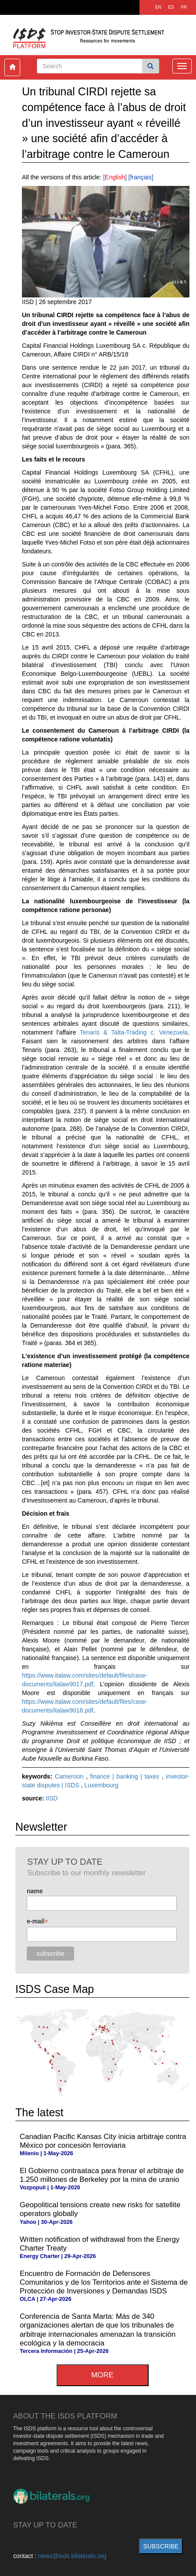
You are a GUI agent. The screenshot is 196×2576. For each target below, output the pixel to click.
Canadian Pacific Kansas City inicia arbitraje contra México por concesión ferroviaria (103, 2141)
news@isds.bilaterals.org (72, 2555)
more (102, 2375)
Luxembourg (101, 1785)
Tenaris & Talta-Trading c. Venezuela (134, 1032)
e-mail (37, 1921)
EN (158, 7)
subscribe (161, 2546)
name (35, 1890)
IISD (51, 1798)
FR (184, 7)
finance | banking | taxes (126, 1776)
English (115, 177)
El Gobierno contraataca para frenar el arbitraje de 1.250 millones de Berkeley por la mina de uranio (102, 2175)
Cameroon (70, 1776)
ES (171, 7)
